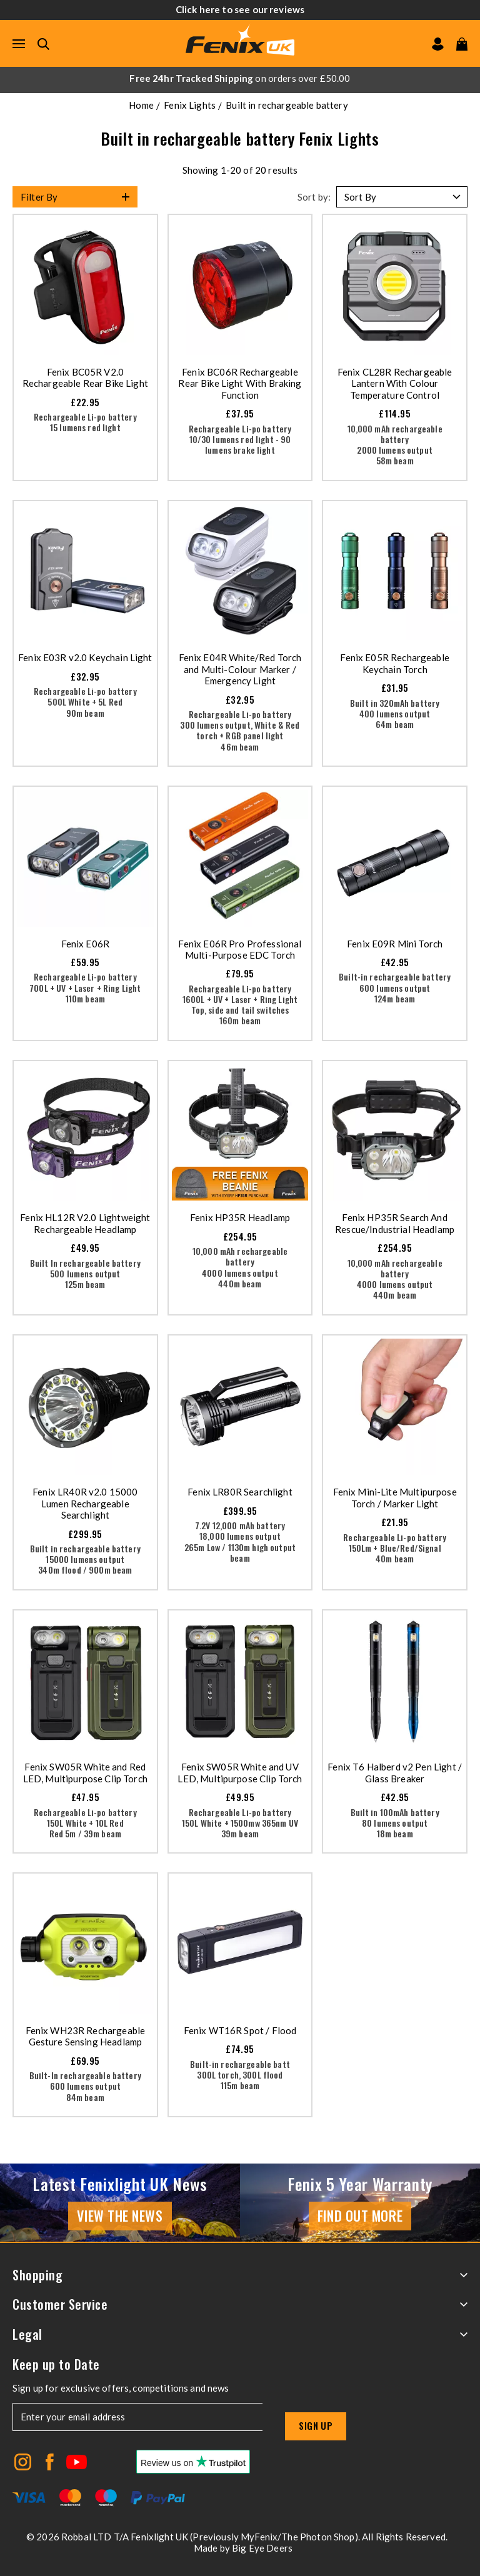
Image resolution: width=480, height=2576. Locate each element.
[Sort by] (402, 196)
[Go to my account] (438, 44)
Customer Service (240, 2304)
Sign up (315, 2425)
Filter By (39, 196)
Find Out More (360, 2215)
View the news (119, 2215)
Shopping (240, 2275)
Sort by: (314, 196)
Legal (240, 2334)
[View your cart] (462, 44)
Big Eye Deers (262, 2548)
